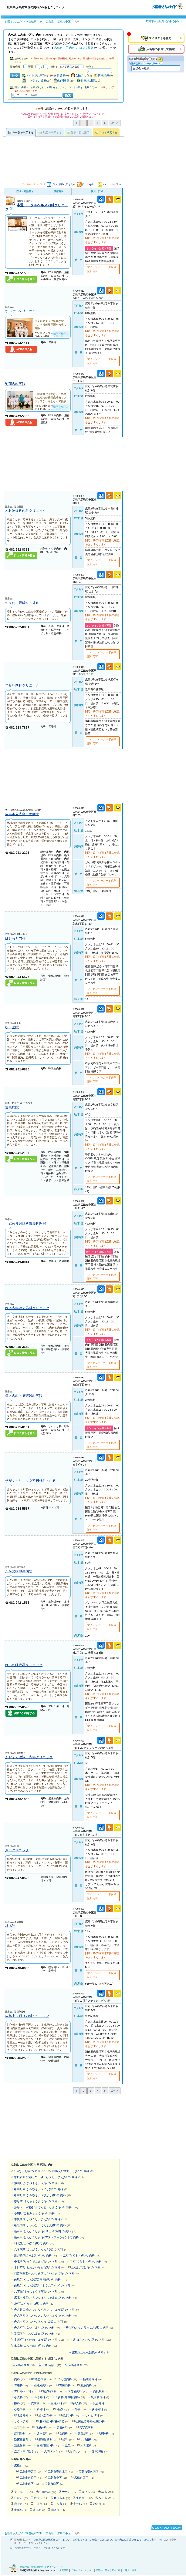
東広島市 (84, 2498)
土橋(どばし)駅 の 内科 (88, 2267)
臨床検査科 (23, 2439)
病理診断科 (47, 2439)
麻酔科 (107, 2433)
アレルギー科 (25, 2391)
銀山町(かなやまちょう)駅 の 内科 (39, 2183)
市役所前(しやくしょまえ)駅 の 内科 (40, 2219)
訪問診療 (63, 80)
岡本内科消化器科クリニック (27, 1308)
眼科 (19, 2403)
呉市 (107, 2492)
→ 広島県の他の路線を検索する (88, 2352)
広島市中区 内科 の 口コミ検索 (73, 47)
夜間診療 (103, 75)
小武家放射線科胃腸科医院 (25, 1223)
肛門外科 (22, 2433)
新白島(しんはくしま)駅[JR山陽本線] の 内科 (45, 2231)
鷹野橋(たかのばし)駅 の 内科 (35, 2255)
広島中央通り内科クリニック (27, 2016)
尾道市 (88, 2492)
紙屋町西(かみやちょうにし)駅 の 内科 (41, 2189)
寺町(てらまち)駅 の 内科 (88, 2261)
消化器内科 (67, 2379)
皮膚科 (38, 2403)
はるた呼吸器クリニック (23, 1665)
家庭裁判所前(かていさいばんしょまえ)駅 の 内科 (49, 2177)
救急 (70, 2445)
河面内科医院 (15, 384)
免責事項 (63, 2570)
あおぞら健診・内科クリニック (29, 1757)
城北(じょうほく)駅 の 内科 (34, 2243)
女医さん (81, 75)
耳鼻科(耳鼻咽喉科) (70, 2397)
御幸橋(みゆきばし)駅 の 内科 (35, 2345)
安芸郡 (80, 2503)
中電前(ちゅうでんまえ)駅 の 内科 (39, 2261)
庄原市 (21, 2498)
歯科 (68, 2439)
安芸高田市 (23, 2492)
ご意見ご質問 (129, 2570)
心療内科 (22, 2409)
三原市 (40, 2503)
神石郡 (99, 2503)
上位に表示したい (154, 2539)
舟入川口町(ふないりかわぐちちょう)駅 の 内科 (46, 2309)
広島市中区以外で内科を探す (163, 21)
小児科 (21, 2397)
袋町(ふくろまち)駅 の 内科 (34, 2303)
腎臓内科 (67, 2385)
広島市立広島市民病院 (22, 814)
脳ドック (77, 2451)
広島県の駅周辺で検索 (160, 49)
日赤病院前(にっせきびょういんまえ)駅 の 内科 (46, 2273)
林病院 (10, 1926)
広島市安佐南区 (91, 2471)
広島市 (21, 2465)
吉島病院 (12, 1107)
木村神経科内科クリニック (25, 511)
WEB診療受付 (24, 349)
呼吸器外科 (23, 2415)
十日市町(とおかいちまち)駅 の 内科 (39, 2267)
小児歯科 (88, 2439)
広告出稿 (115, 2570)
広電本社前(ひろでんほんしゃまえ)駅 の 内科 (45, 2297)
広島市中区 (58, 2477)
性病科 (65, 2433)
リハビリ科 (94, 2415)
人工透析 (88, 2445)
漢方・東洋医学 (26, 2451)
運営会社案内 (102, 2570)
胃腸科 (21, 2385)
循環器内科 (92, 2379)
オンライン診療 (36, 80)
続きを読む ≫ (61, 333)
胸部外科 (99, 2409)
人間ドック (53, 2451)
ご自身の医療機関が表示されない (51, 2539)
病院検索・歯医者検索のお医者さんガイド (168, 5)
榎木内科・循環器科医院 (23, 1396)
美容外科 (65, 2427)
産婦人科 (59, 2403)
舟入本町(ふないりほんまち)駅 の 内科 (41, 2321)
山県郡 (58, 2509)
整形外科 (70, 2415)
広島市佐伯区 (30, 2477)
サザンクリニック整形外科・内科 (30, 1481)
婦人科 (80, 2403)
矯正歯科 (22, 2445)
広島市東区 (25, 2365)
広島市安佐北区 (60, 2471)
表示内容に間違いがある (127, 2539)
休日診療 (59, 75)
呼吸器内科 (42, 2379)
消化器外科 (47, 2415)
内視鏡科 (100, 2391)
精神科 (43, 2409)
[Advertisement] (63, 464)
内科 (20, 2379)
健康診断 (100, 2451)
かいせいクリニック (20, 311)
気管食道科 (100, 2397)
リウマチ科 (23, 2421)
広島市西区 (78, 2365)
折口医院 (12, 1027)
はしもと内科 (15, 938)
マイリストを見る (160, 38)
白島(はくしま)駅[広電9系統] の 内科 (40, 2279)
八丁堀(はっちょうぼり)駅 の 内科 (39, 2291)
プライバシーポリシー (82, 2570)
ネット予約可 (34, 75)
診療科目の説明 (80, 132)
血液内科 (88, 2385)
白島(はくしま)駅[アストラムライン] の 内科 (45, 2285)
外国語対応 (88, 80)
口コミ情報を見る (24, 279)
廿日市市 (62, 2498)
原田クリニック (17, 1850)
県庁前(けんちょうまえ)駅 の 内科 (39, 2201)
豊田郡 (39, 2509)
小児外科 (41, 2397)
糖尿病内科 (52, 2391)
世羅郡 (20, 2509)
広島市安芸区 (30, 2471)
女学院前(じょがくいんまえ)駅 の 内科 (41, 2249)
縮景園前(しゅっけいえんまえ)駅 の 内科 (43, 2225)
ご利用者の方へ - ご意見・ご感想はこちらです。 (41, 2548)
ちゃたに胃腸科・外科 (22, 603)
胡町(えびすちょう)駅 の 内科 (74, 2171)
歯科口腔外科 (48, 2445)
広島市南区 (51, 2365)
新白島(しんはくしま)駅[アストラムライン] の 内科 (49, 2237)
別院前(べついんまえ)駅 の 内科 (37, 2333)
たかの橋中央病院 (18, 1571)
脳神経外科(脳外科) (54, 2421)
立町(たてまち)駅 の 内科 (82, 2255)
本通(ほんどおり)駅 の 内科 (90, 2339)
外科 (80, 2409)
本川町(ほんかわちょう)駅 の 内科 (39, 2339)
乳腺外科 (101, 2403)
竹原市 (40, 2498)
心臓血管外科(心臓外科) (92, 2421)
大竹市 (69, 2492)
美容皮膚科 (89, 2427)
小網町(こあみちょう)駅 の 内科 (37, 2213)
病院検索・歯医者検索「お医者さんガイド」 (42, 2567)
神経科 (62, 2409)
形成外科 (43, 2427)
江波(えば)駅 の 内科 (30, 2171)
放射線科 (86, 2433)
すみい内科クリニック (22, 685)
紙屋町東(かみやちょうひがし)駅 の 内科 (43, 2195)
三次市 (60, 2503)
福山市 (106, 2498)
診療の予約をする (24, 1713)
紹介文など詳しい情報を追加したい (92, 2539)
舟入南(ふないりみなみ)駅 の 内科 (90, 2327)
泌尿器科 (45, 2433)
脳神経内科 (43, 2385)
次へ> (114, 122)
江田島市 (47, 2492)
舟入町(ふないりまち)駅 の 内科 (37, 2327)
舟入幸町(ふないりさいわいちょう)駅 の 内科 (45, 2315)
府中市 (21, 2503)
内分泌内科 (77, 2391)
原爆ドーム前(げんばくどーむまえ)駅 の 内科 (46, 2207)
